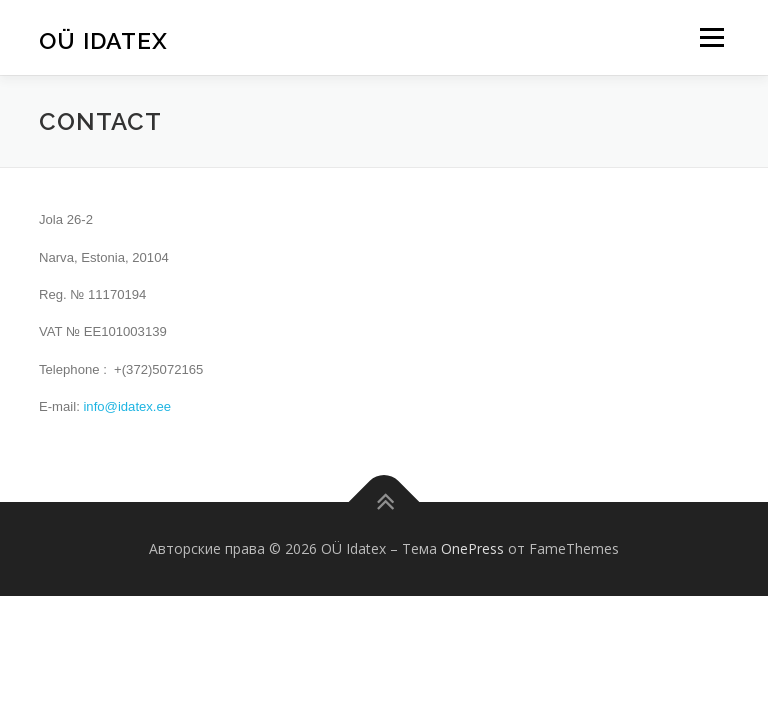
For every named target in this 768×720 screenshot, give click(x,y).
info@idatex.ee (127, 406)
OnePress (472, 548)
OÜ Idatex (103, 39)
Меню (711, 37)
